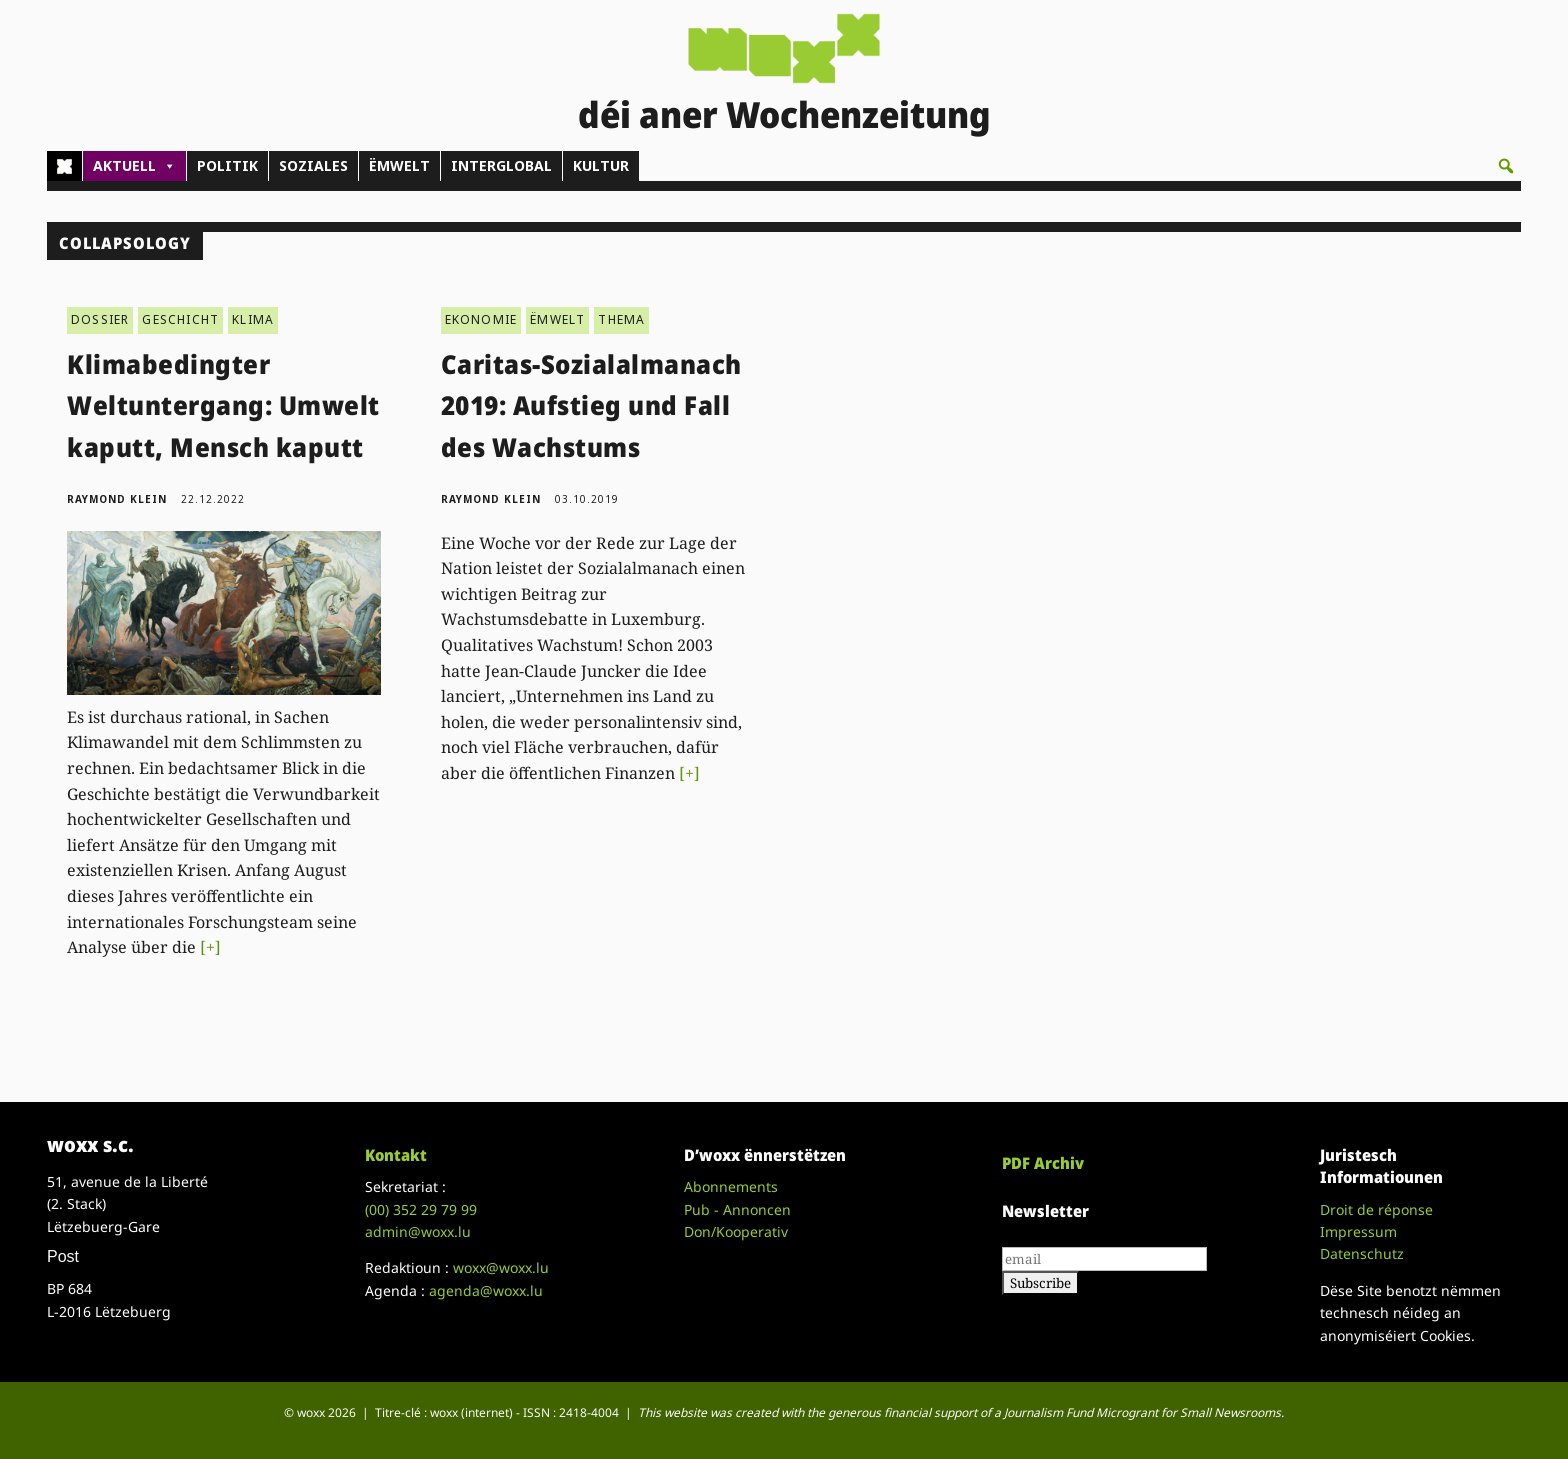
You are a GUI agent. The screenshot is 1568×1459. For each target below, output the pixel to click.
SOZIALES (313, 165)
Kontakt (396, 1155)
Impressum (1358, 1231)
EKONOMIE (481, 319)
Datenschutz (1362, 1253)
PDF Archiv (1043, 1163)
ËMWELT (399, 165)
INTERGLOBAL (501, 165)
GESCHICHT (180, 319)
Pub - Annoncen (737, 1209)
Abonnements (731, 1186)
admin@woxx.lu (418, 1231)
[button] (1506, 166)
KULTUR (601, 165)
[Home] (64, 166)
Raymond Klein (117, 499)
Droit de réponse (1376, 1209)
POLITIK (227, 165)
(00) (421, 1209)
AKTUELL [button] (134, 166)
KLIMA (253, 319)
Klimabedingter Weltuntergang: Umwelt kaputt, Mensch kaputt (223, 405)
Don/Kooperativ (736, 1231)
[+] (210, 947)
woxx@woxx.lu (501, 1267)
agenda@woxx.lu (486, 1290)
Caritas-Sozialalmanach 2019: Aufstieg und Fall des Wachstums (591, 405)
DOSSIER (100, 319)
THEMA (621, 319)
